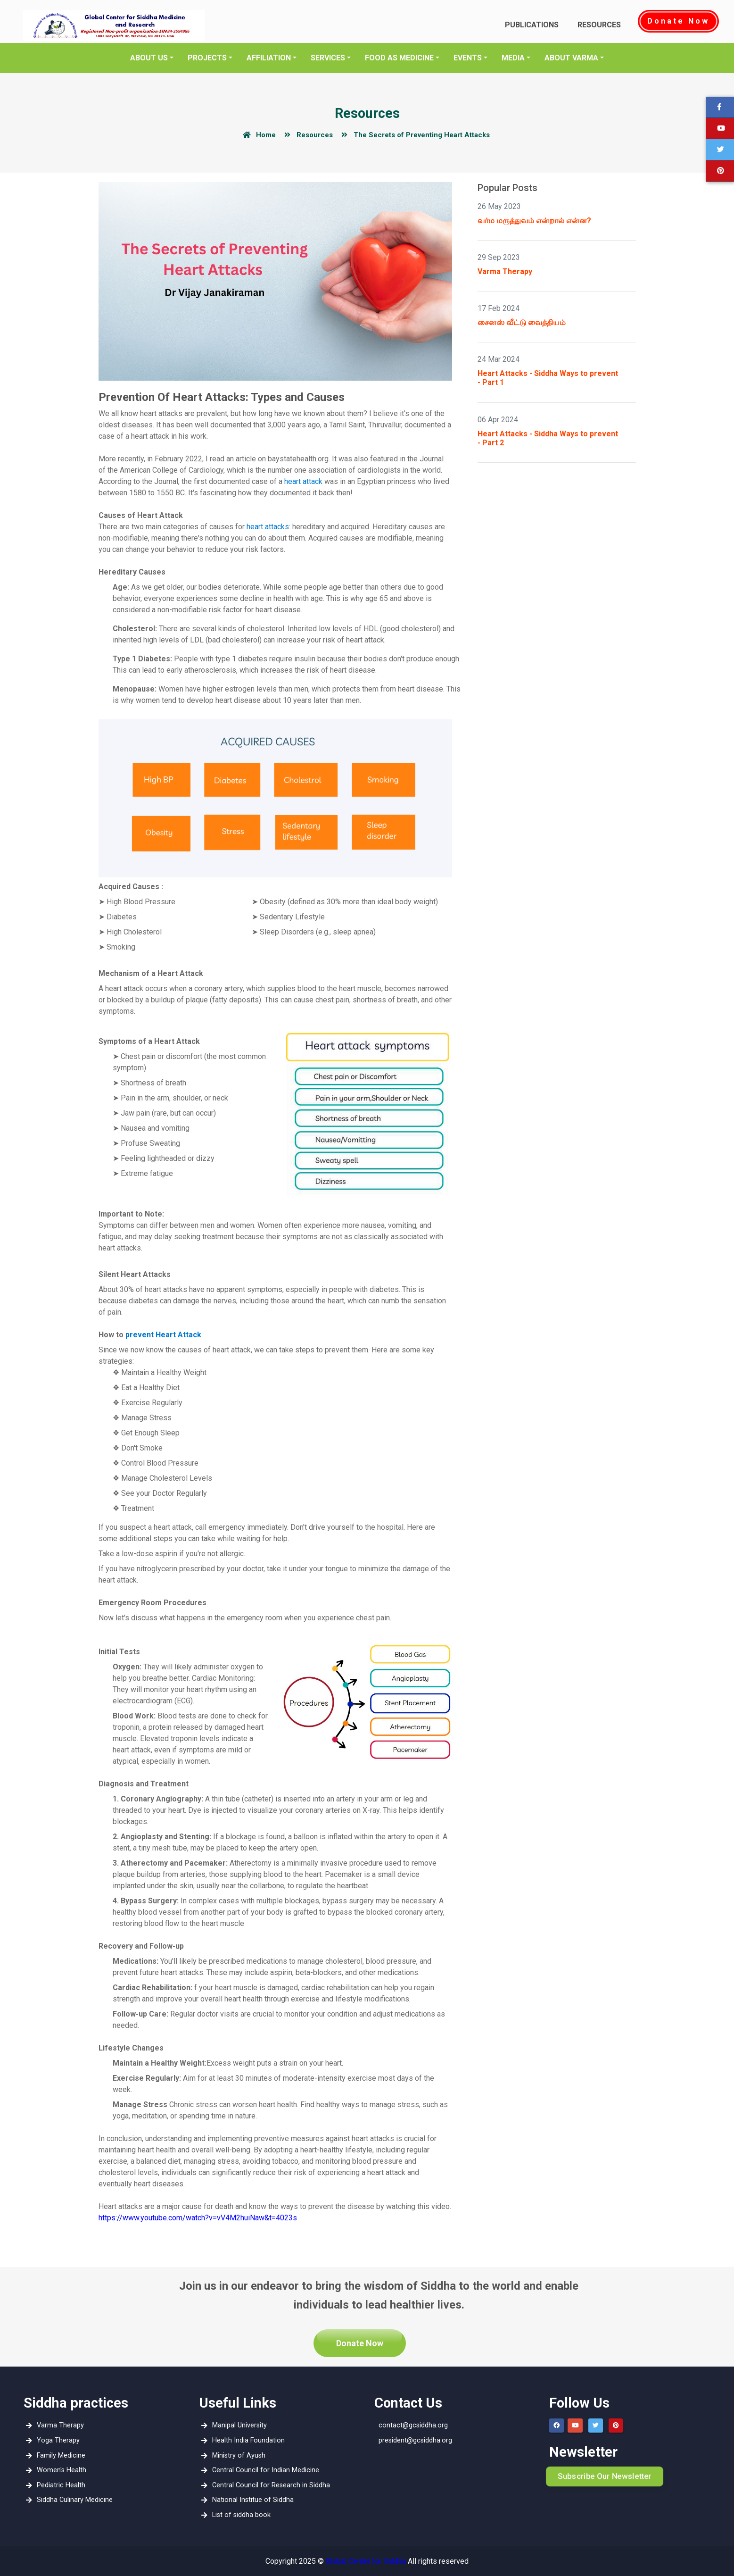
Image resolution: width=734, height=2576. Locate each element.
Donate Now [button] (359, 2343)
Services (328, 57)
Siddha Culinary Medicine (72, 2500)
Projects (207, 57)
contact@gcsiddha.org (413, 2425)
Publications (532, 24)
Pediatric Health (58, 2485)
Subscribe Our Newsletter (604, 2476)
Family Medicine (58, 2455)
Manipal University (237, 2425)
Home (258, 135)
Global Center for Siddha (366, 2561)
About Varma (571, 57)
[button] (720, 149)
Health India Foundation (246, 2440)
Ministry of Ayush (236, 2455)
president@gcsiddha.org (415, 2440)
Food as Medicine (399, 57)
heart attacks (268, 526)
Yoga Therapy (56, 2440)
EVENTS (468, 57)
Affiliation (269, 57)
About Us (149, 57)
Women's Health (59, 2470)
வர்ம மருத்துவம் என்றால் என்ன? (534, 220)
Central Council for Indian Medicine (263, 2470)
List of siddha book (239, 2515)
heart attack (303, 481)
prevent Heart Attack (163, 1334)
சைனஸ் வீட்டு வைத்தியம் (522, 322)
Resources (599, 24)
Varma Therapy (505, 271)
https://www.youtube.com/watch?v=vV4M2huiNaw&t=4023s (198, 2217)
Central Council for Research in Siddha (268, 2485)
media (513, 57)
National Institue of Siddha (250, 2500)
